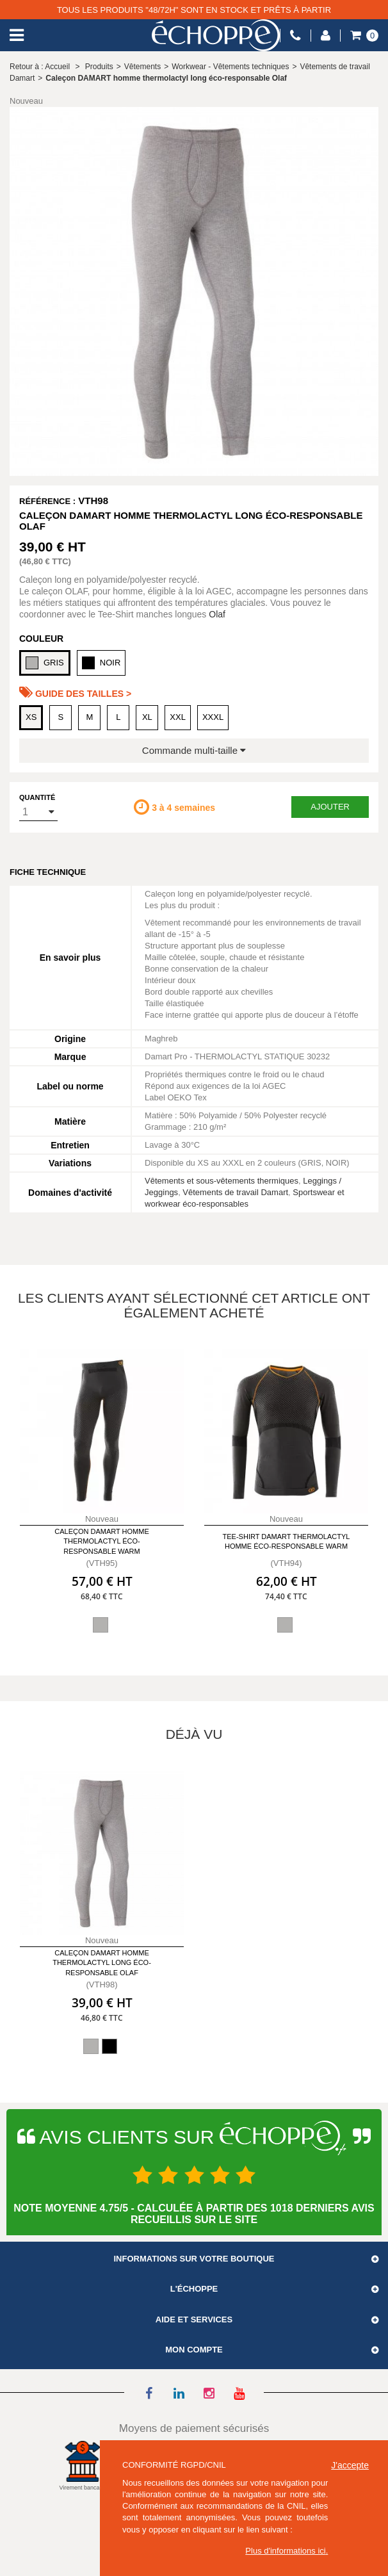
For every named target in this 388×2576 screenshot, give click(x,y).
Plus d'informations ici (285, 2551)
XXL (178, 717)
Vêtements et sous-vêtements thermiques (221, 1181)
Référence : (47, 501)
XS (31, 717)
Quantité (37, 797)
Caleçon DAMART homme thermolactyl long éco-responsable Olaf (102, 1963)
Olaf (217, 614)
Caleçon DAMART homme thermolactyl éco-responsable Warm (101, 1541)
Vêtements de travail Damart (235, 1192)
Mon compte (194, 2349)
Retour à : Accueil (40, 66)
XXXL (212, 717)
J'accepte (350, 2465)
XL (147, 717)
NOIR (101, 662)
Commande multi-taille (194, 750)
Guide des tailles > (75, 692)
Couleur (41, 638)
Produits (99, 66)
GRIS (45, 662)
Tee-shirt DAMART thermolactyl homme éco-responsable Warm (286, 1541)
